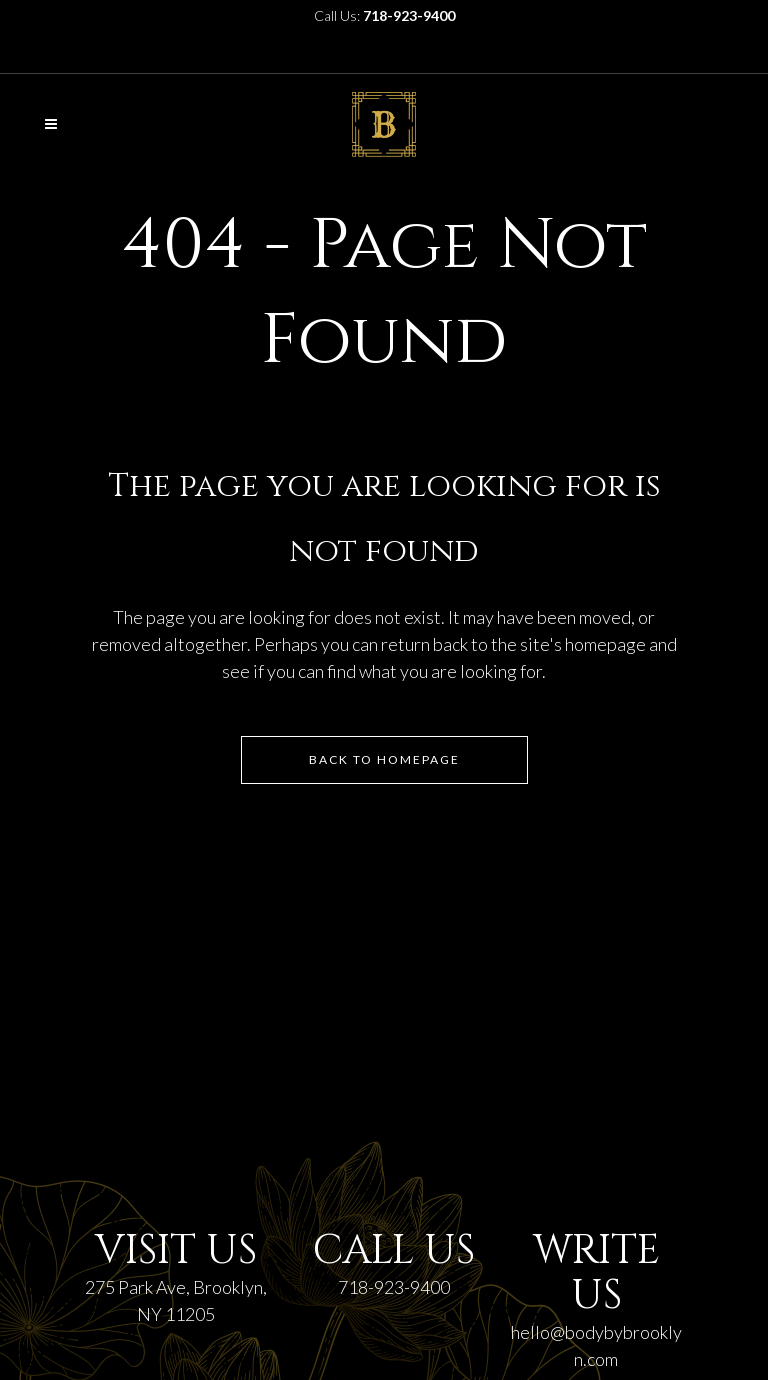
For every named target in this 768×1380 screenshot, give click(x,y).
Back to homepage (384, 759)
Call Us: (384, 15)
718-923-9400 (394, 1287)
